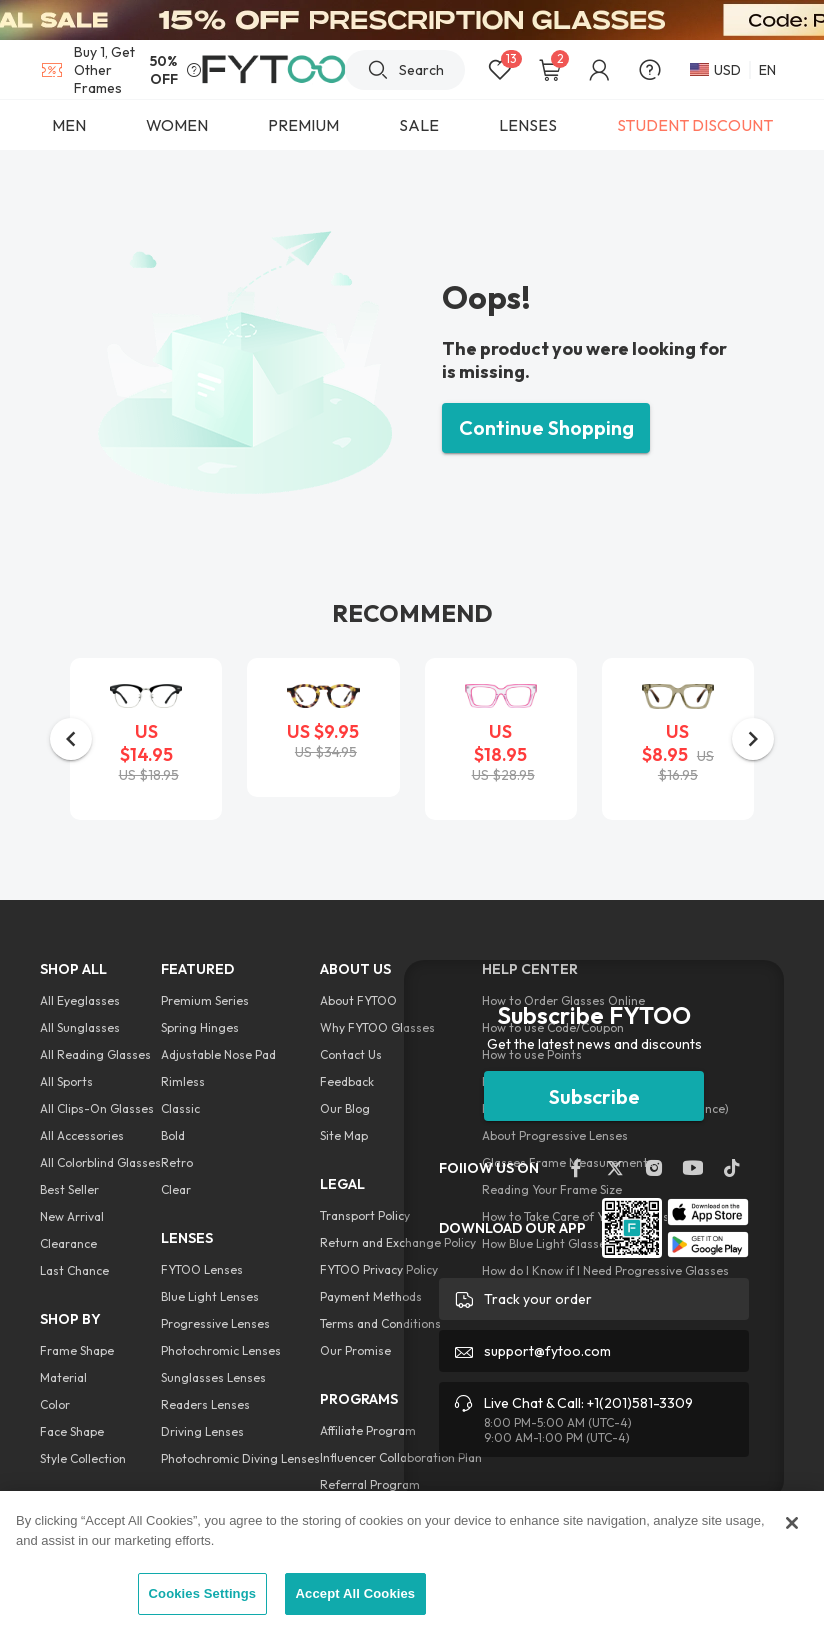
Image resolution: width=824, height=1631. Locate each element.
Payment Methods (371, 1296)
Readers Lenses (205, 1404)
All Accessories (82, 1135)
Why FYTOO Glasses (377, 1027)
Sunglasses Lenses (213, 1377)
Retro (177, 1162)
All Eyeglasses (80, 1000)
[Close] (792, 1523)
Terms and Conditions (380, 1323)
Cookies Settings (203, 1593)
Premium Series (205, 1000)
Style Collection (83, 1458)
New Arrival (72, 1216)
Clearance (68, 1243)
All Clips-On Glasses (97, 1108)
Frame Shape (77, 1350)
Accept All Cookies (356, 1593)
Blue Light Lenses (210, 1296)
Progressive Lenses (215, 1323)
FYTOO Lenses (202, 1269)
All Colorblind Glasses (100, 1162)
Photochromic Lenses (221, 1350)
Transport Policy (365, 1215)
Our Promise (355, 1350)
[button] (71, 739)
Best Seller (69, 1189)
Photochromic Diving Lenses (240, 1458)
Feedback (347, 1081)
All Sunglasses (80, 1027)
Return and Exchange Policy (398, 1242)
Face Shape (72, 1431)
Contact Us (351, 1054)
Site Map (344, 1135)
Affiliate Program (368, 1430)
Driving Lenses (202, 1431)
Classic (180, 1108)
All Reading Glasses (95, 1054)
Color (55, 1404)
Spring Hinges (200, 1027)
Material (63, 1377)
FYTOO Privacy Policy (379, 1269)
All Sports (66, 1081)
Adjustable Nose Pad (218, 1054)
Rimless (183, 1081)
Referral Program (370, 1484)
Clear (176, 1189)
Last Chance (74, 1270)
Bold (173, 1135)
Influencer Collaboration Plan (401, 1457)
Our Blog (345, 1108)
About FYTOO (358, 1000)
